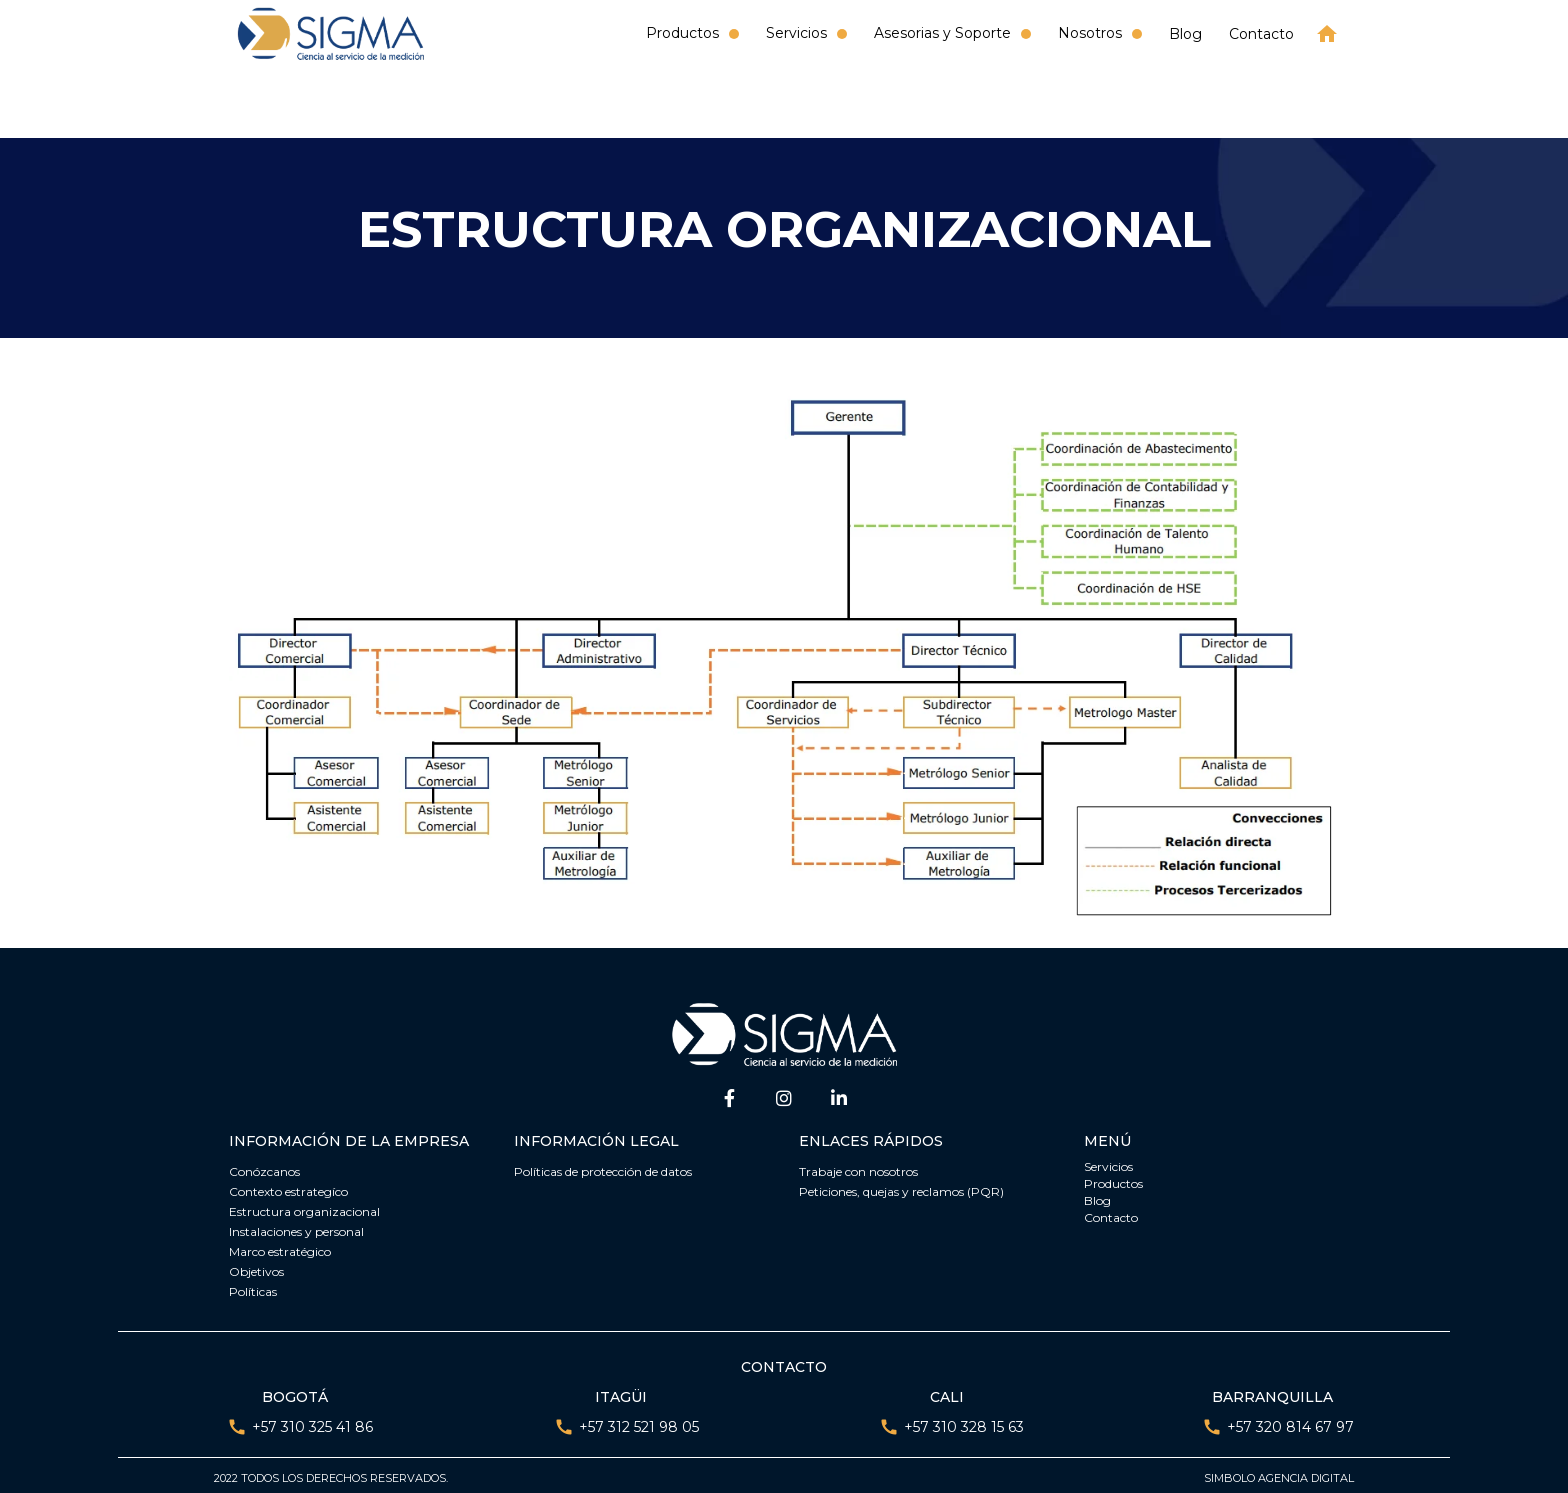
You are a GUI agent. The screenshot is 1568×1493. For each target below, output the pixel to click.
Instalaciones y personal (296, 1226)
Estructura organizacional (304, 1206)
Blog (1185, 33)
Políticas (253, 1286)
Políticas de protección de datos (603, 1166)
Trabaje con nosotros (858, 1166)
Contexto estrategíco (288, 1186)
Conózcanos (264, 1166)
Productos (1113, 1178)
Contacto (1261, 33)
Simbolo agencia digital (1279, 1473)
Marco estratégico (280, 1246)
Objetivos (256, 1266)
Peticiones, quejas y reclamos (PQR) (901, 1186)
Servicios (1108, 1161)
